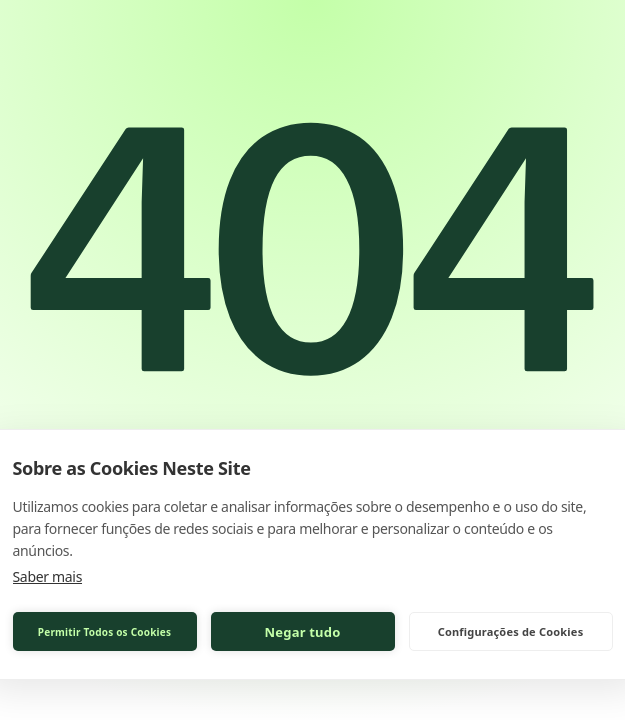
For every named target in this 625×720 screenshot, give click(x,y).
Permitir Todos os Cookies (104, 632)
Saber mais (48, 576)
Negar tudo (303, 632)
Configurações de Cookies (511, 631)
